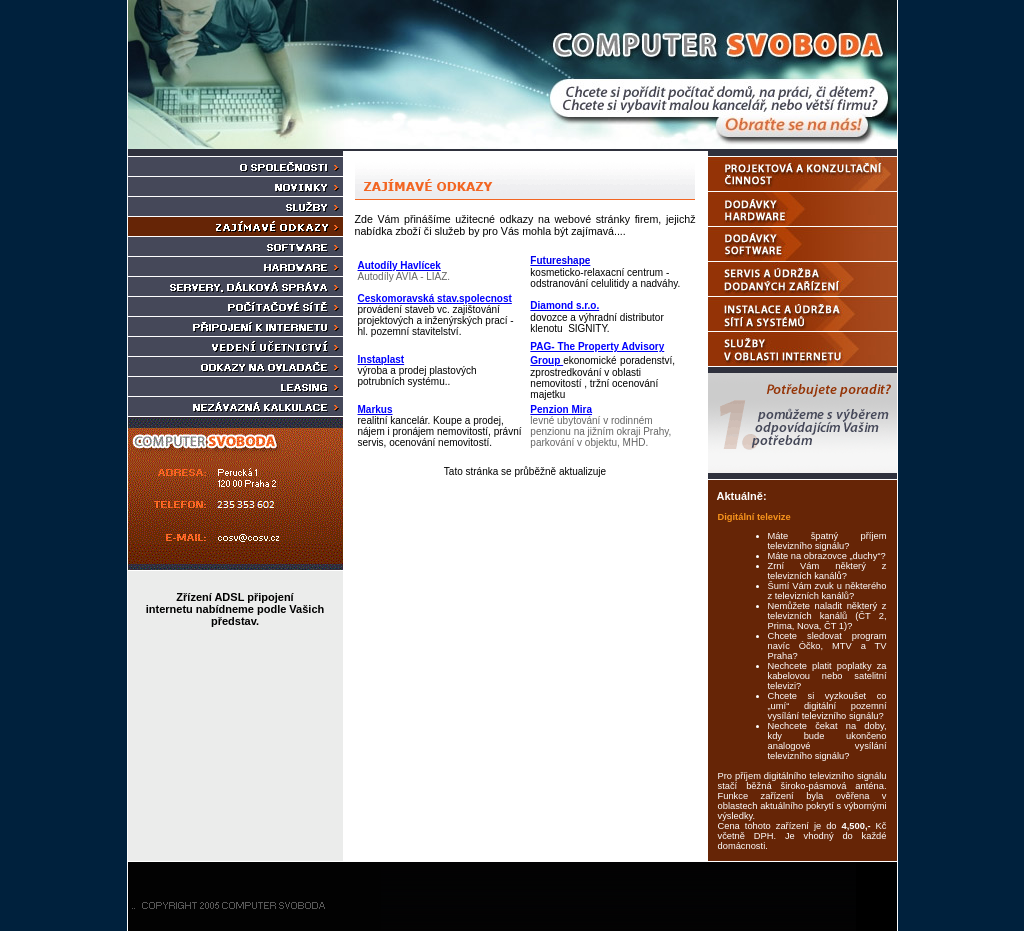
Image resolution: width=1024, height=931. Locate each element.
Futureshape (560, 260)
